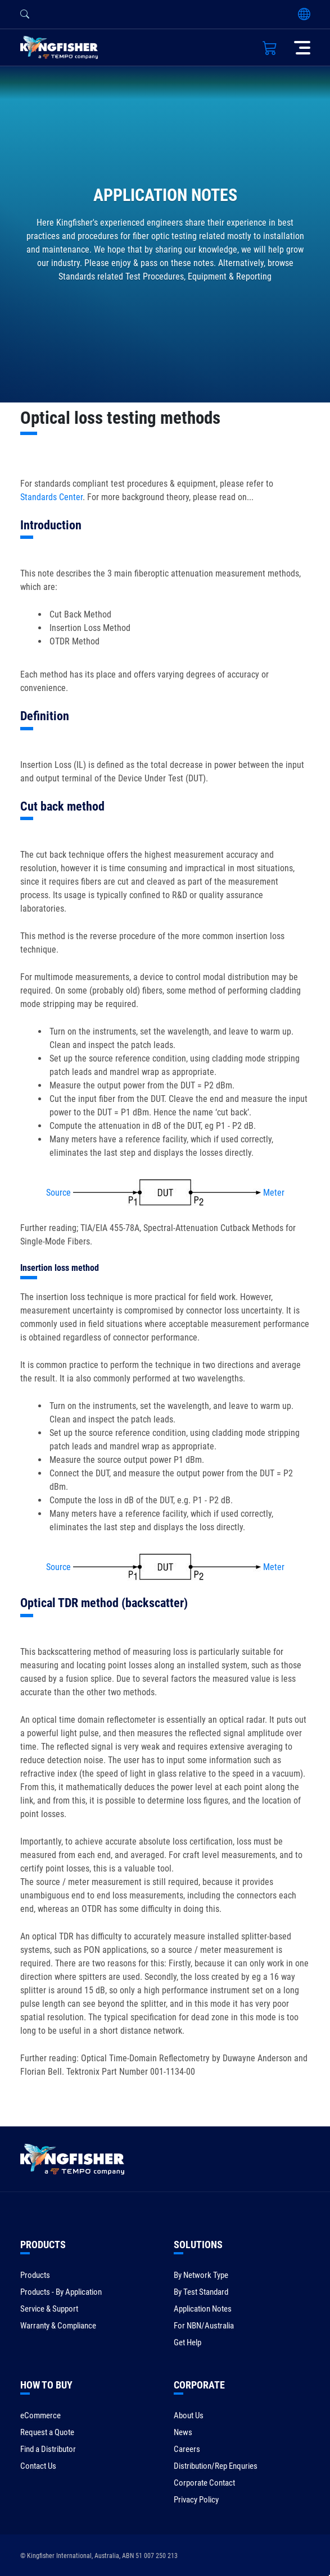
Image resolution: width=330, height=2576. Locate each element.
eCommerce (40, 2415)
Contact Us (38, 2466)
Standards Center (51, 497)
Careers (187, 2449)
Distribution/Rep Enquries (215, 2466)
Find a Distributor (48, 2449)
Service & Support (49, 2309)
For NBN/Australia (204, 2326)
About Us (189, 2415)
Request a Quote (47, 2432)
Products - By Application (61, 2292)
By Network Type (201, 2275)
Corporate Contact (204, 2483)
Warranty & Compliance (58, 2326)
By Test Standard (201, 2292)
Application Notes (203, 2309)
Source (58, 1192)
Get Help (187, 2342)
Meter (273, 1192)
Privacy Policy (196, 2500)
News (183, 2432)
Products (35, 2275)
